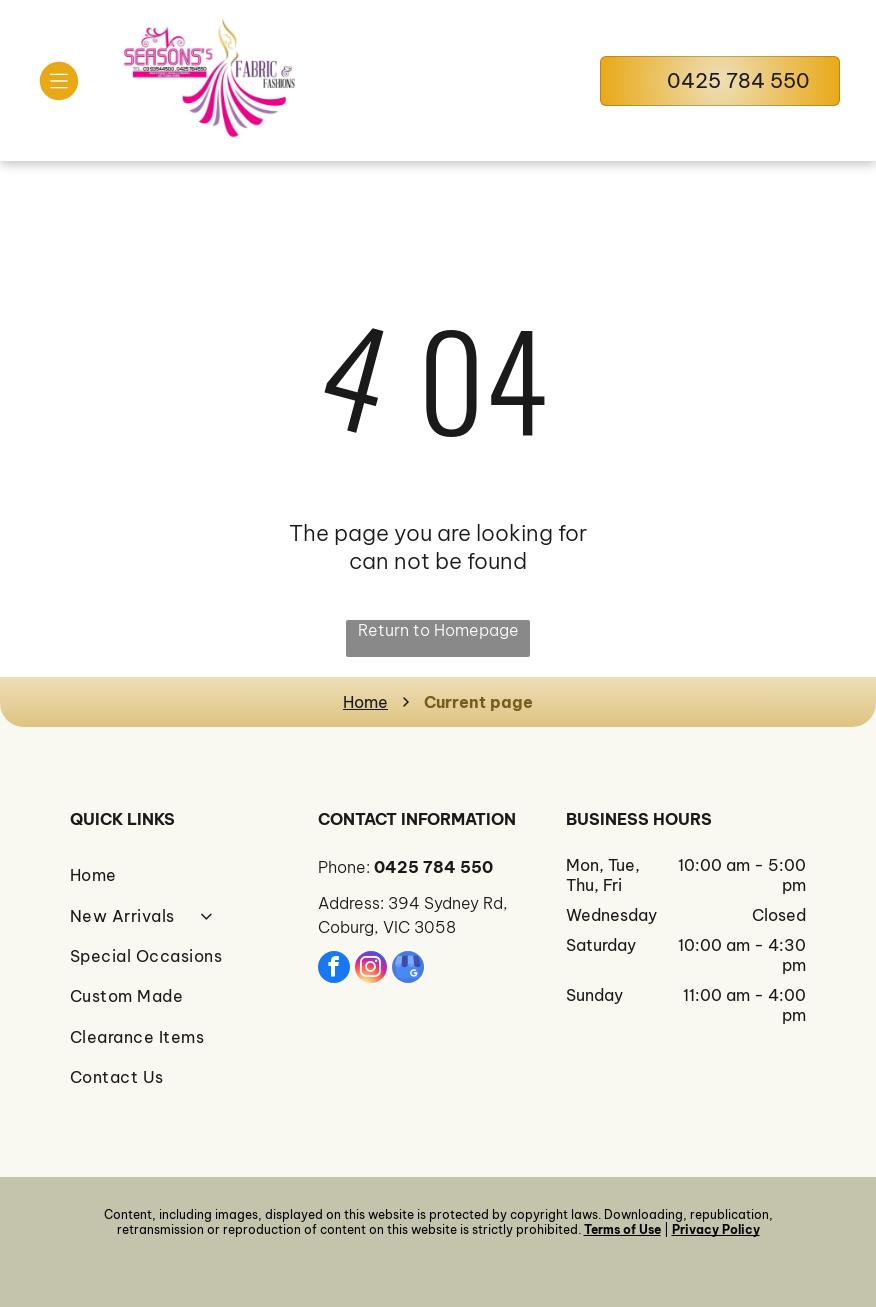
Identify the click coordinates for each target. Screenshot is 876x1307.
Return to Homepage (438, 630)
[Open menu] (59, 81)
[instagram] (371, 969)
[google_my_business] (408, 969)
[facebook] (334, 969)
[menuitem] (190, 875)
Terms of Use (622, 1229)
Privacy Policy (716, 1229)
